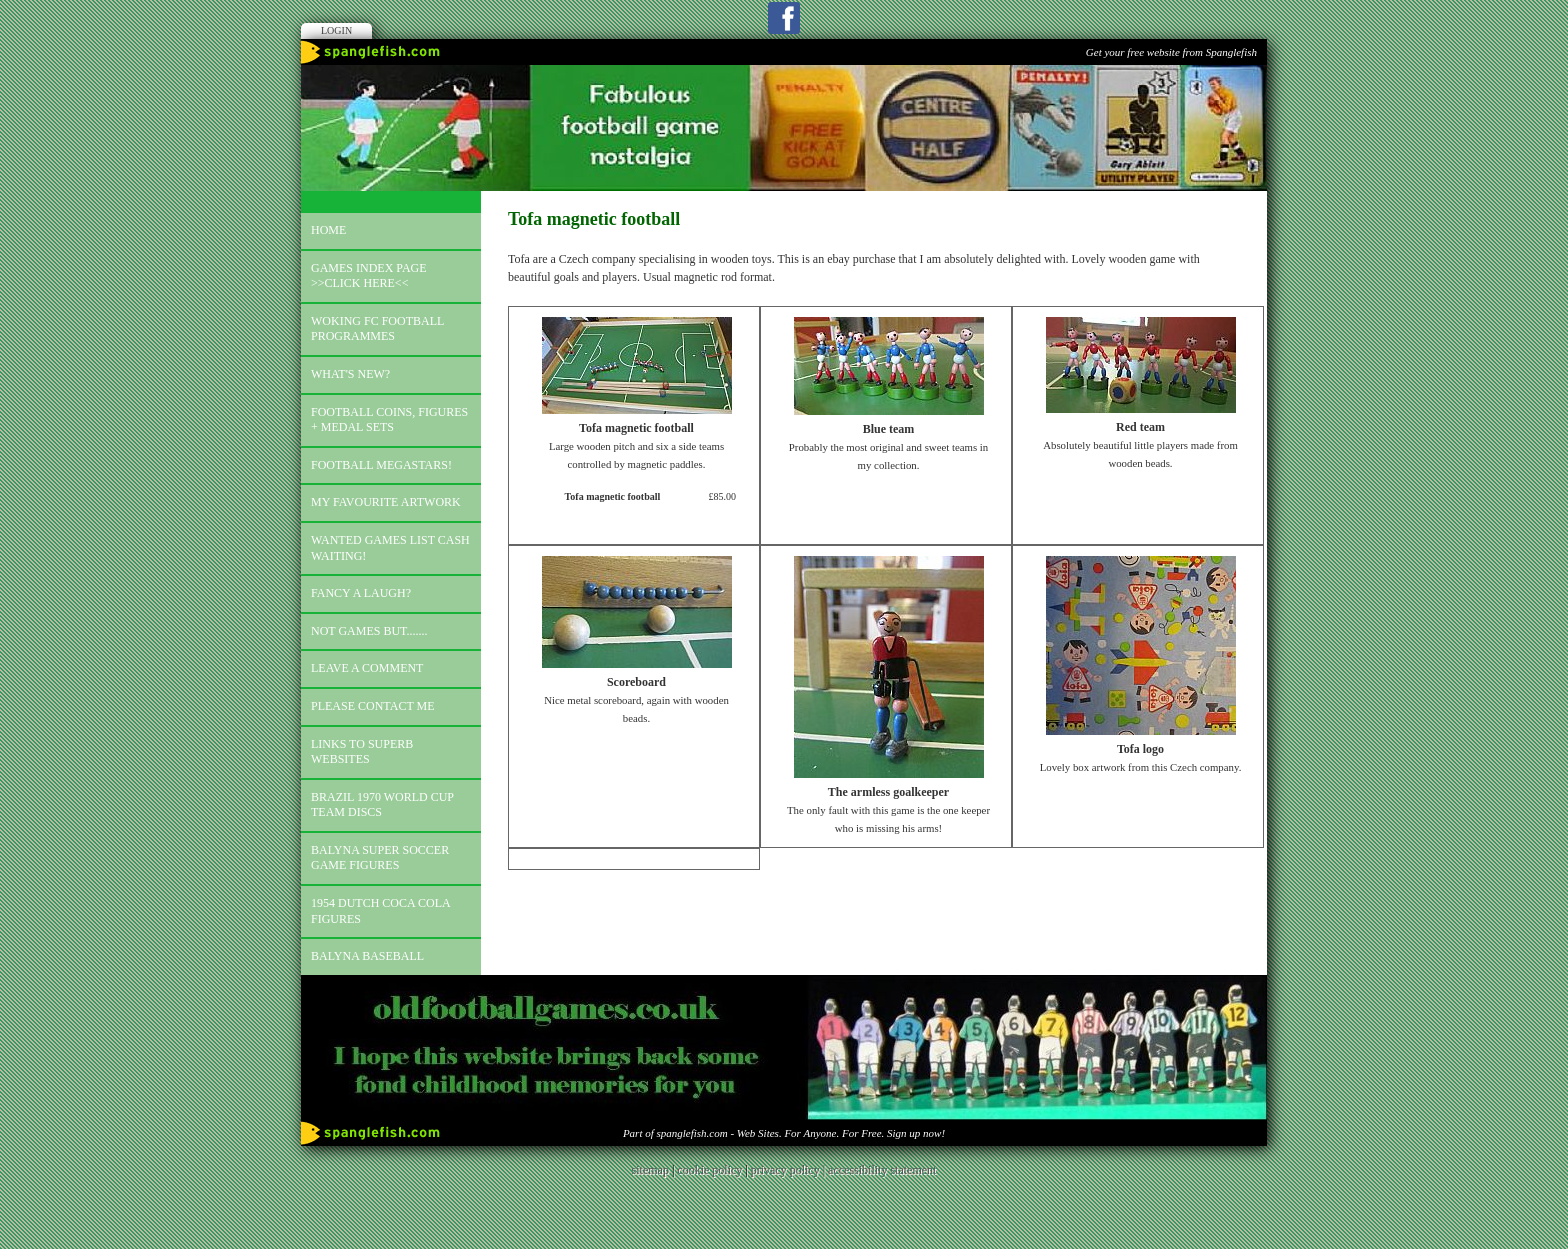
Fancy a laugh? (361, 593)
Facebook (784, 18)
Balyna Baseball (367, 956)
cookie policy (709, 1170)
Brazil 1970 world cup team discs (382, 805)
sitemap (650, 1170)
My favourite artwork (386, 502)
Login (336, 30)
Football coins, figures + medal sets (389, 420)
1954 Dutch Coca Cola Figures (381, 911)
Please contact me (373, 706)
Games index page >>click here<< (369, 276)
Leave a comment (367, 668)
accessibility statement (882, 1170)
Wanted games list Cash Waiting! (390, 548)
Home (328, 230)
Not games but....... (369, 631)
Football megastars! (381, 465)
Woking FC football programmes (377, 329)
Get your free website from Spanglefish (1171, 52)
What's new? (350, 374)
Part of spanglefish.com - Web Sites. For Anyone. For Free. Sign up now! (784, 1133)
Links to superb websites (362, 752)
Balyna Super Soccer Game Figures (380, 858)
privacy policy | (789, 1170)
